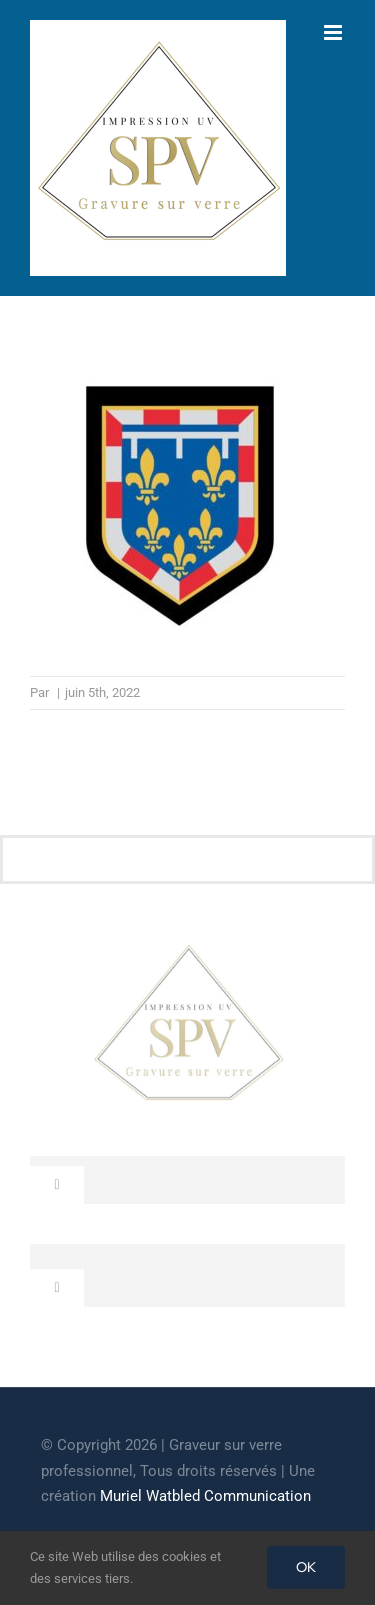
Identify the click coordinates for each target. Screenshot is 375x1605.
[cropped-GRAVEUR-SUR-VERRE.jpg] (188, 953)
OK (306, 1567)
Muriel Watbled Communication (205, 1496)
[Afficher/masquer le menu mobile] (334, 32)
